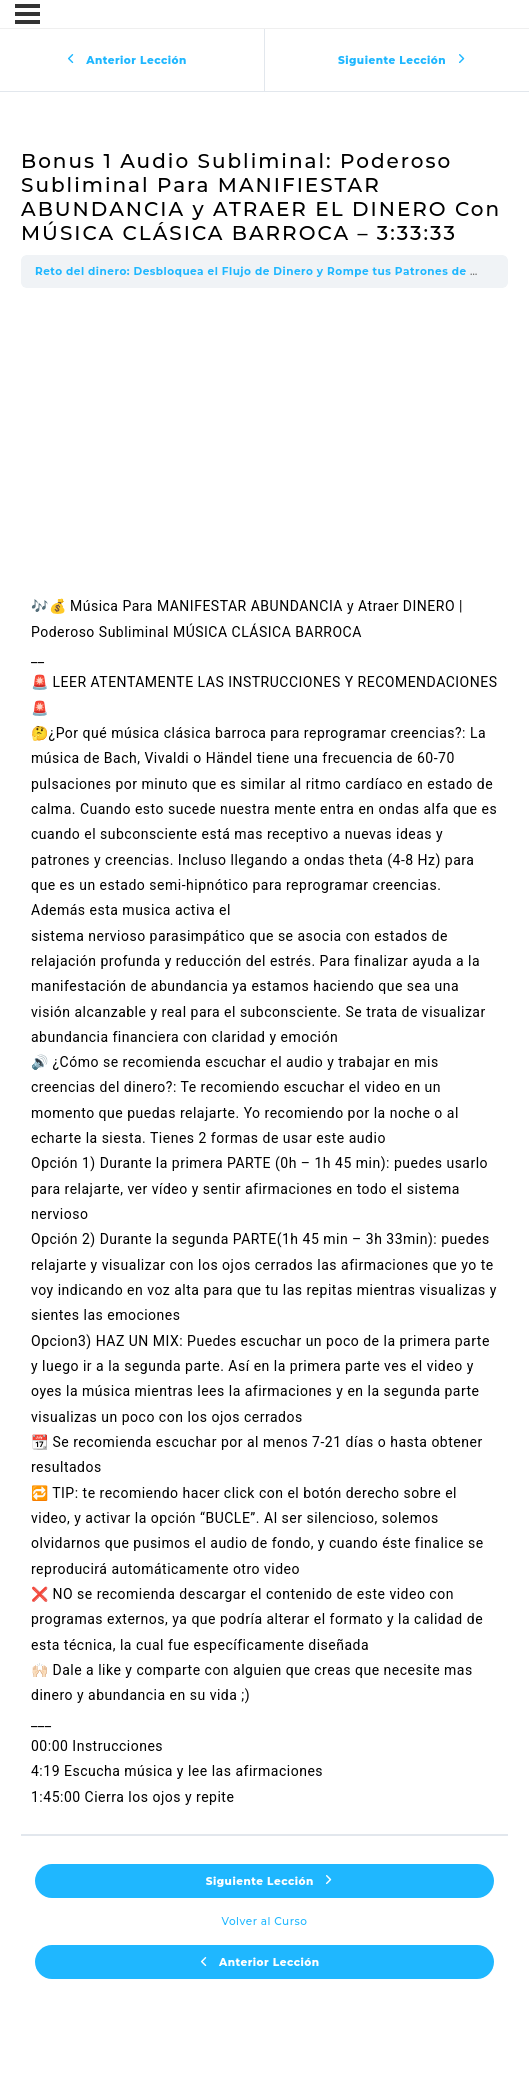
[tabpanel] (264, 1061)
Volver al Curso (265, 1921)
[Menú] (27, 14)
